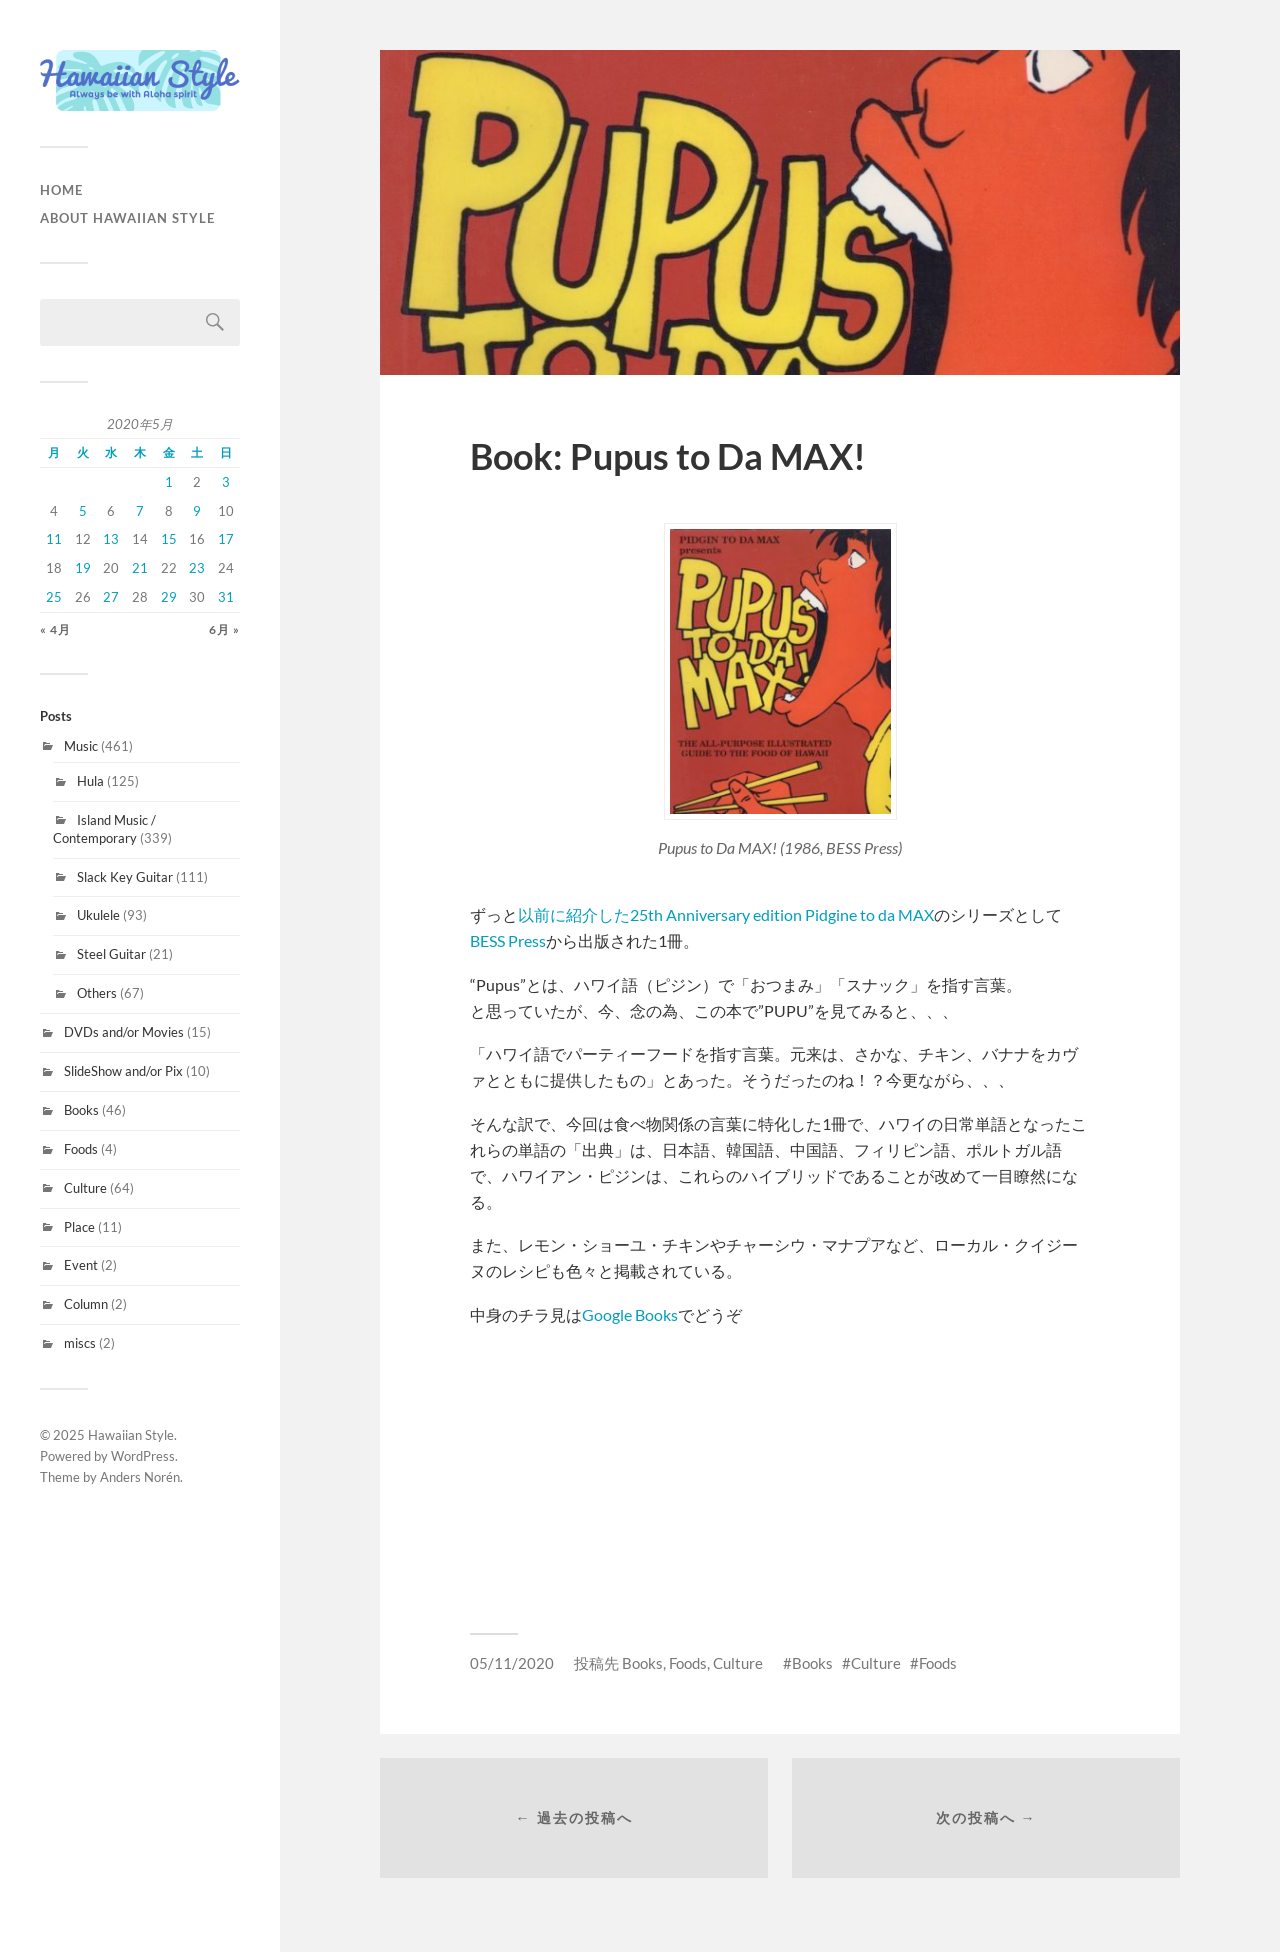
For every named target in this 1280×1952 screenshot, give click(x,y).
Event (81, 1265)
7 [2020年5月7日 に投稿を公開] (140, 511)
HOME (61, 190)
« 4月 (55, 629)
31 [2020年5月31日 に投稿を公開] (226, 597)
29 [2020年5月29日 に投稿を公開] (169, 597)
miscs (80, 1343)
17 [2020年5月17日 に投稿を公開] (226, 539)
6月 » (224, 629)
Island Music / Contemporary (104, 829)
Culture (85, 1188)
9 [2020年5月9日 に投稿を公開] (197, 511)
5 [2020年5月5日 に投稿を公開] (83, 511)
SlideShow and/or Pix (123, 1071)
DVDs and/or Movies (124, 1032)
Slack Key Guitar (125, 877)
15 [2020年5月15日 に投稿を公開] (169, 539)
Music (81, 746)
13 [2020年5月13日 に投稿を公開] (111, 539)
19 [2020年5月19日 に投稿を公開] (83, 568)
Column (86, 1304)
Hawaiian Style (131, 1435)
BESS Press (508, 940)
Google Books (630, 1314)
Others (97, 993)
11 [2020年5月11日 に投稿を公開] (54, 539)
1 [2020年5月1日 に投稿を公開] (169, 482)
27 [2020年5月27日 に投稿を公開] (111, 597)
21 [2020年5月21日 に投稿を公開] (140, 568)
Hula (90, 781)
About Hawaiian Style (127, 218)
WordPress (143, 1456)
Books (81, 1110)
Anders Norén (140, 1477)
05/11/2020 (512, 1663)
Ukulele (98, 915)
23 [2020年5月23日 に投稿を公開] (197, 568)
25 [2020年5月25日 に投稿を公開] (54, 597)
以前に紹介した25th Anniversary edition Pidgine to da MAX (726, 914)
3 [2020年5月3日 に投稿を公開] (226, 482)
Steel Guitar (111, 954)
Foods (81, 1149)
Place (79, 1227)
